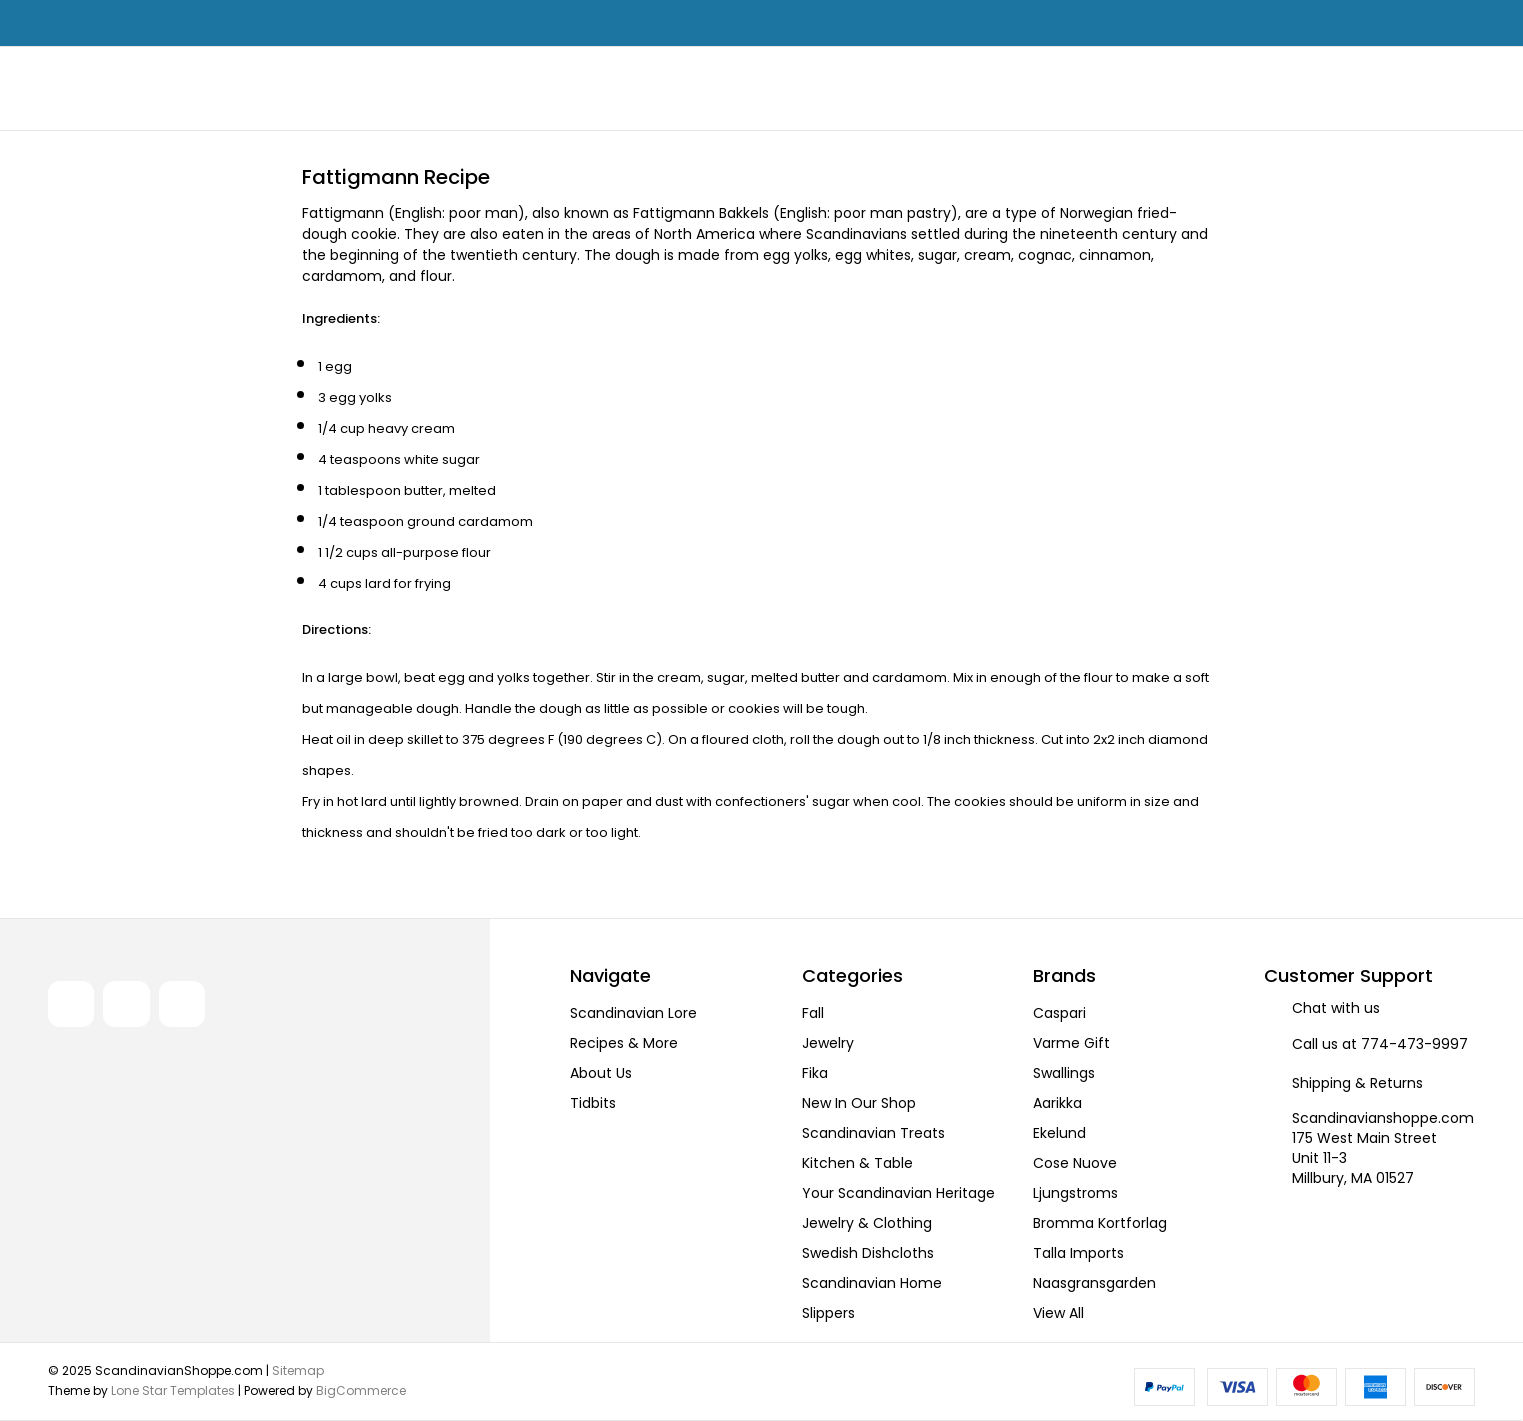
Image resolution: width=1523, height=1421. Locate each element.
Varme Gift (1071, 1043)
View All (1058, 1313)
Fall (813, 1013)
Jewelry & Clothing (867, 1223)
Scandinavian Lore (633, 1013)
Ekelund (1059, 1133)
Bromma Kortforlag (1100, 1223)
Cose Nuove (1075, 1163)
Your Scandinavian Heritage (898, 1193)
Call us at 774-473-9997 (1380, 1044)
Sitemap (298, 1370)
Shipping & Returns (1357, 1083)
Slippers (828, 1313)
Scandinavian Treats (873, 1133)
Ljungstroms (1075, 1193)
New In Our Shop (859, 1103)
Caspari (1059, 1013)
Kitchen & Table (857, 1163)
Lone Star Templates (173, 1390)
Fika (815, 1073)
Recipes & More (624, 1043)
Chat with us (1336, 1008)
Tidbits (593, 1103)
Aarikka (1057, 1103)
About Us (601, 1073)
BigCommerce (361, 1390)
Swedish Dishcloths (868, 1253)
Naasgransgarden (1094, 1283)
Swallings (1064, 1073)
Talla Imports (1078, 1253)
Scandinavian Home (872, 1283)
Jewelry (828, 1043)
